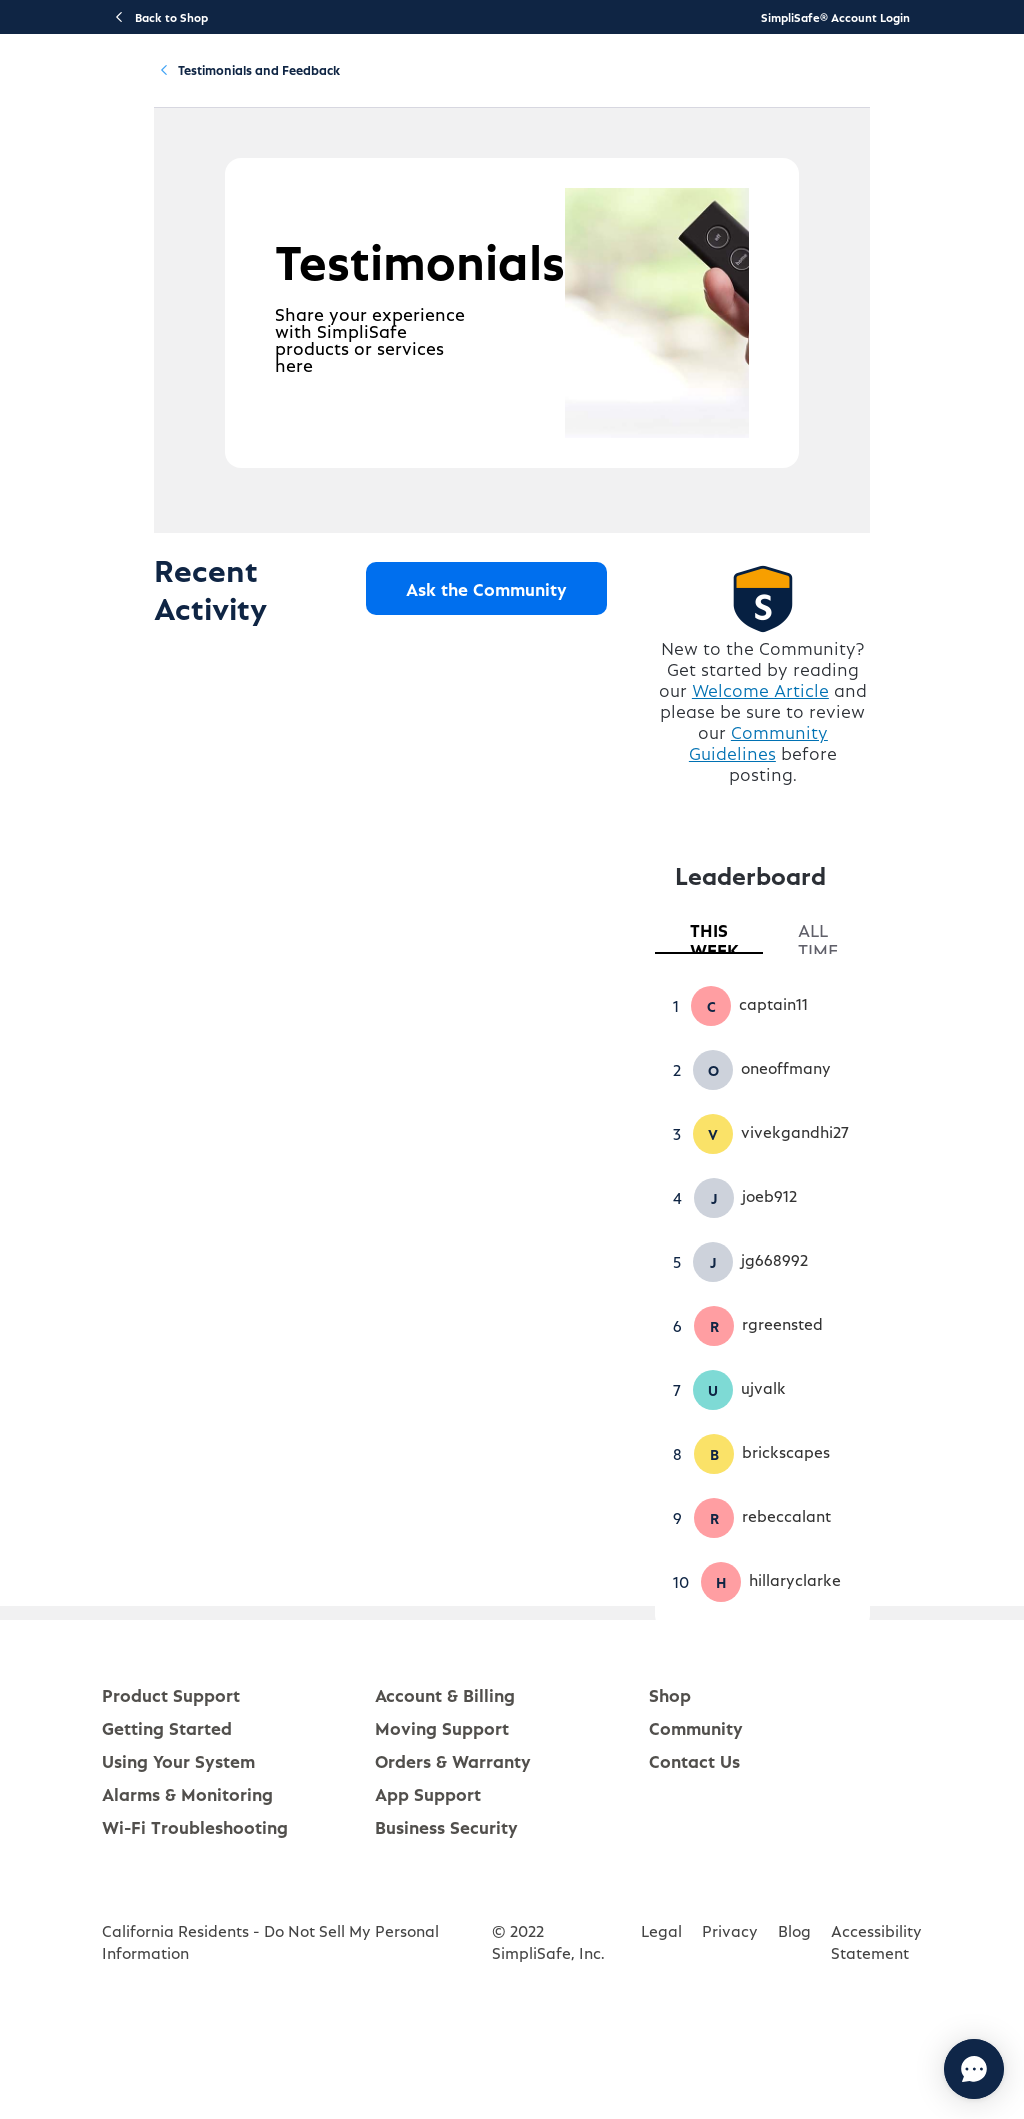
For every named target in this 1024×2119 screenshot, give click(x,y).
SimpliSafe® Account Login (835, 17)
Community (712, 86)
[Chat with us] (919, 2069)
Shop (670, 1785)
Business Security (446, 1917)
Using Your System (478, 86)
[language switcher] (996, 86)
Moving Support (442, 1818)
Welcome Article (796, 801)
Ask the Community (507, 689)
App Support (428, 1884)
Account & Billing (607, 86)
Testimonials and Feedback (337, 178)
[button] (732, 1097)
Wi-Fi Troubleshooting (195, 1917)
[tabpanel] (799, 1385)
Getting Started (353, 86)
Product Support (235, 86)
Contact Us (694, 1851)
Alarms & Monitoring (187, 1884)
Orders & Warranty (453, 1851)
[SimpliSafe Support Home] (92, 86)
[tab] (737, 1023)
